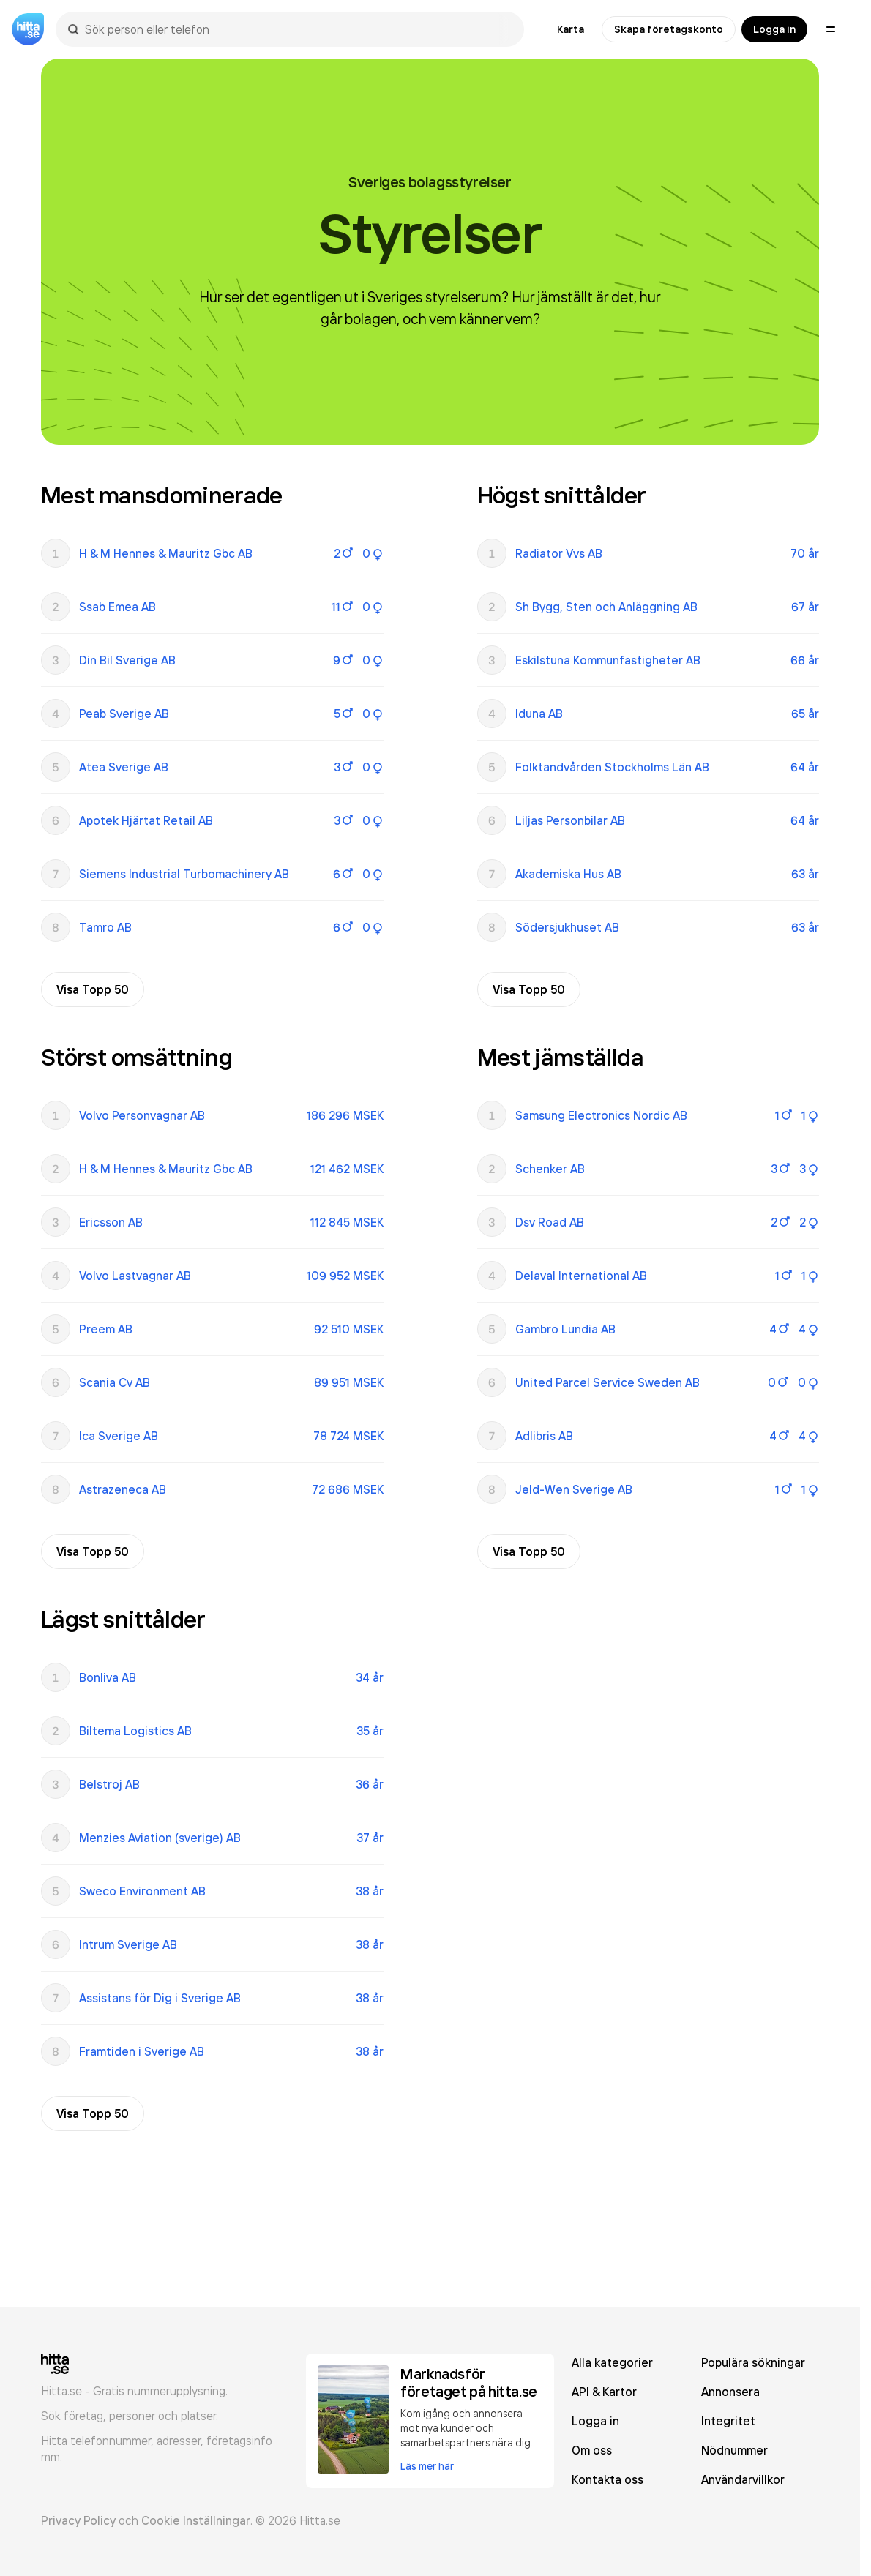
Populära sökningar (753, 2362)
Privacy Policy (78, 2520)
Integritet (728, 2421)
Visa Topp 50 (92, 989)
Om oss (592, 2450)
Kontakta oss (607, 2479)
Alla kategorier (612, 2362)
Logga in (774, 29)
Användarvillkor (743, 2479)
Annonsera (730, 2391)
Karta (570, 29)
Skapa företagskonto (668, 29)
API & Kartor (604, 2391)
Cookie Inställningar (195, 2520)
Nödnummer (734, 2450)
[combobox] (297, 29)
